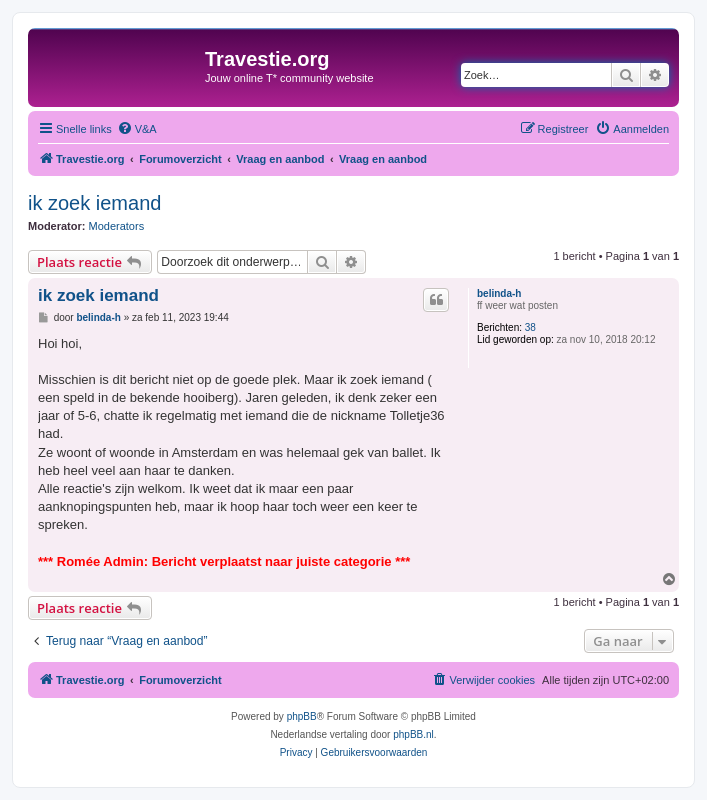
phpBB (302, 716)
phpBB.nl (413, 734)
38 (530, 327)
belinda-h (499, 293)
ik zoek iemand (94, 203)
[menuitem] (137, 129)
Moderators (117, 226)
